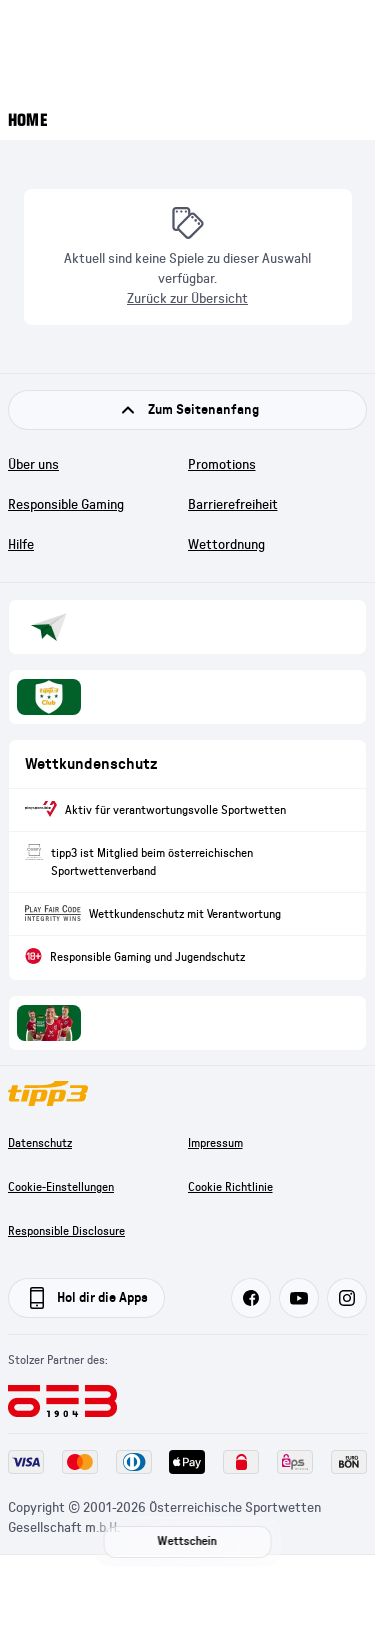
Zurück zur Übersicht (187, 299)
